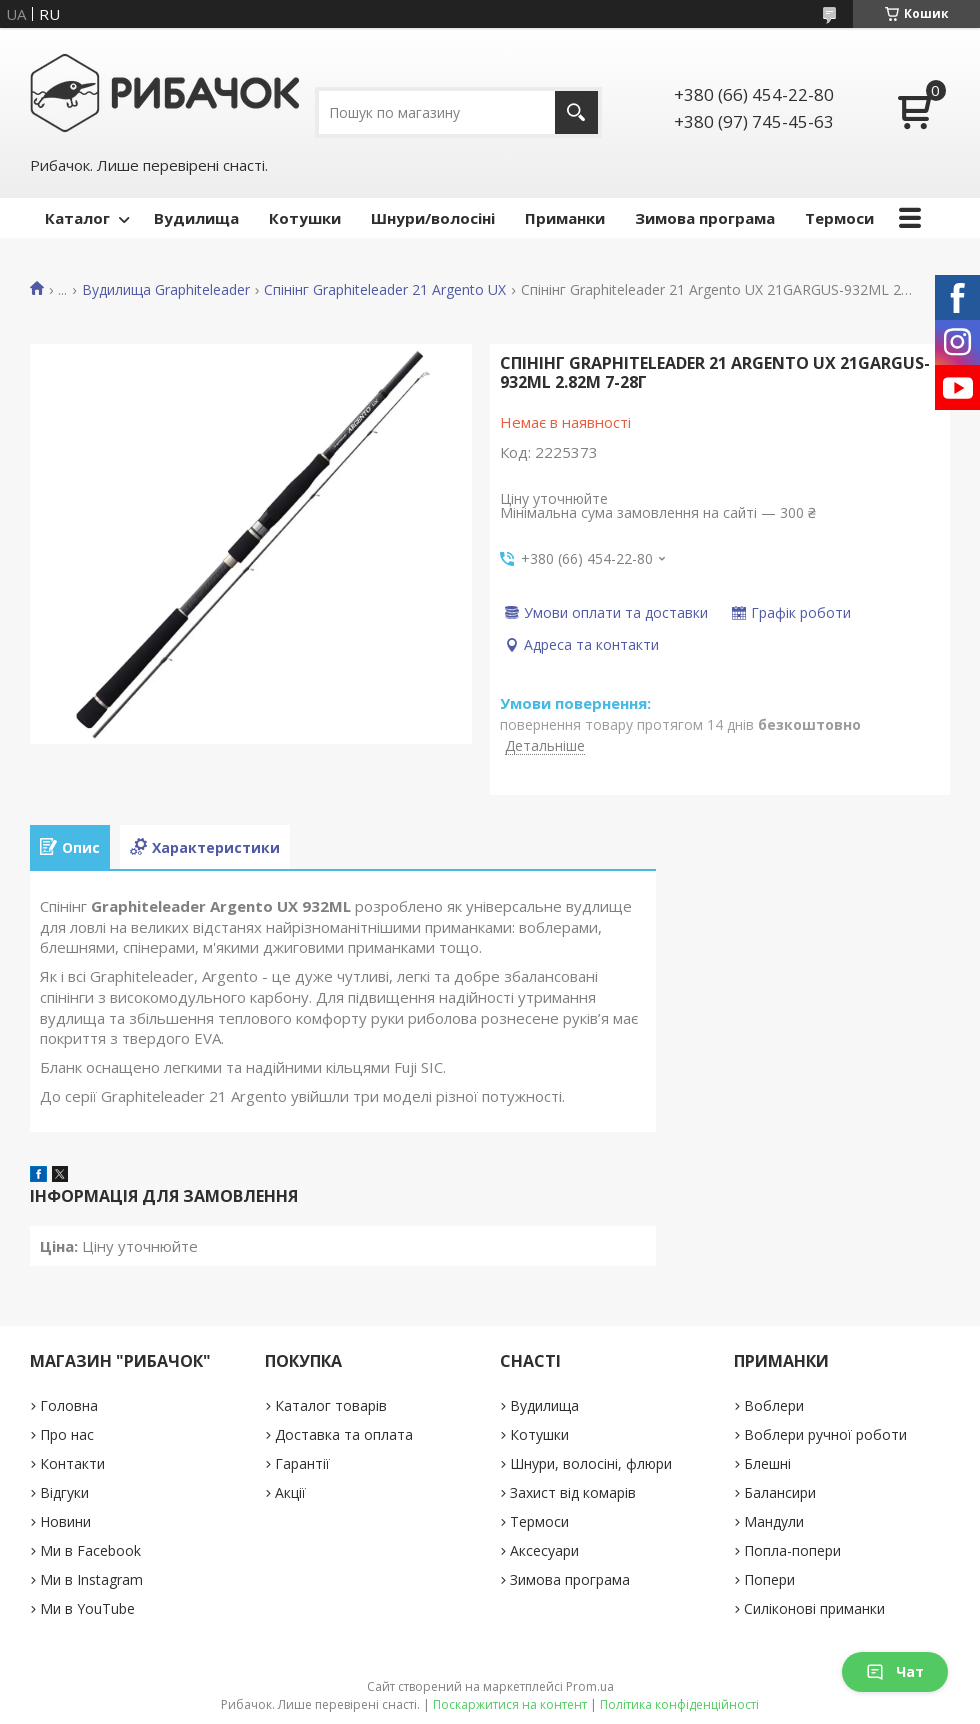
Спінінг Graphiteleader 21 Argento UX (385, 290)
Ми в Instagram (91, 1579)
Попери (769, 1579)
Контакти (72, 1463)
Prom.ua (590, 1686)
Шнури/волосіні (433, 218)
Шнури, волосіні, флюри (591, 1463)
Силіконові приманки (814, 1608)
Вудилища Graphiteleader (166, 290)
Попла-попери (792, 1550)
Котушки (305, 218)
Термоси (839, 218)
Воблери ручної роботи (825, 1434)
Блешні (767, 1463)
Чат (895, 1671)
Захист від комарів (573, 1492)
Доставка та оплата (344, 1434)
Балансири (780, 1492)
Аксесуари (544, 1550)
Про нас (67, 1434)
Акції (290, 1492)
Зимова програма (705, 218)
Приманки (565, 218)
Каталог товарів (331, 1405)
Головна (69, 1405)
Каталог (77, 218)
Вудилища (196, 218)
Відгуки (64, 1492)
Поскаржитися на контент (510, 1704)
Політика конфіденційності (679, 1704)
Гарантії (302, 1463)
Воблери (774, 1405)
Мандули (774, 1521)
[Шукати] (576, 112)
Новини (65, 1521)
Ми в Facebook (90, 1550)
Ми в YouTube (87, 1608)
